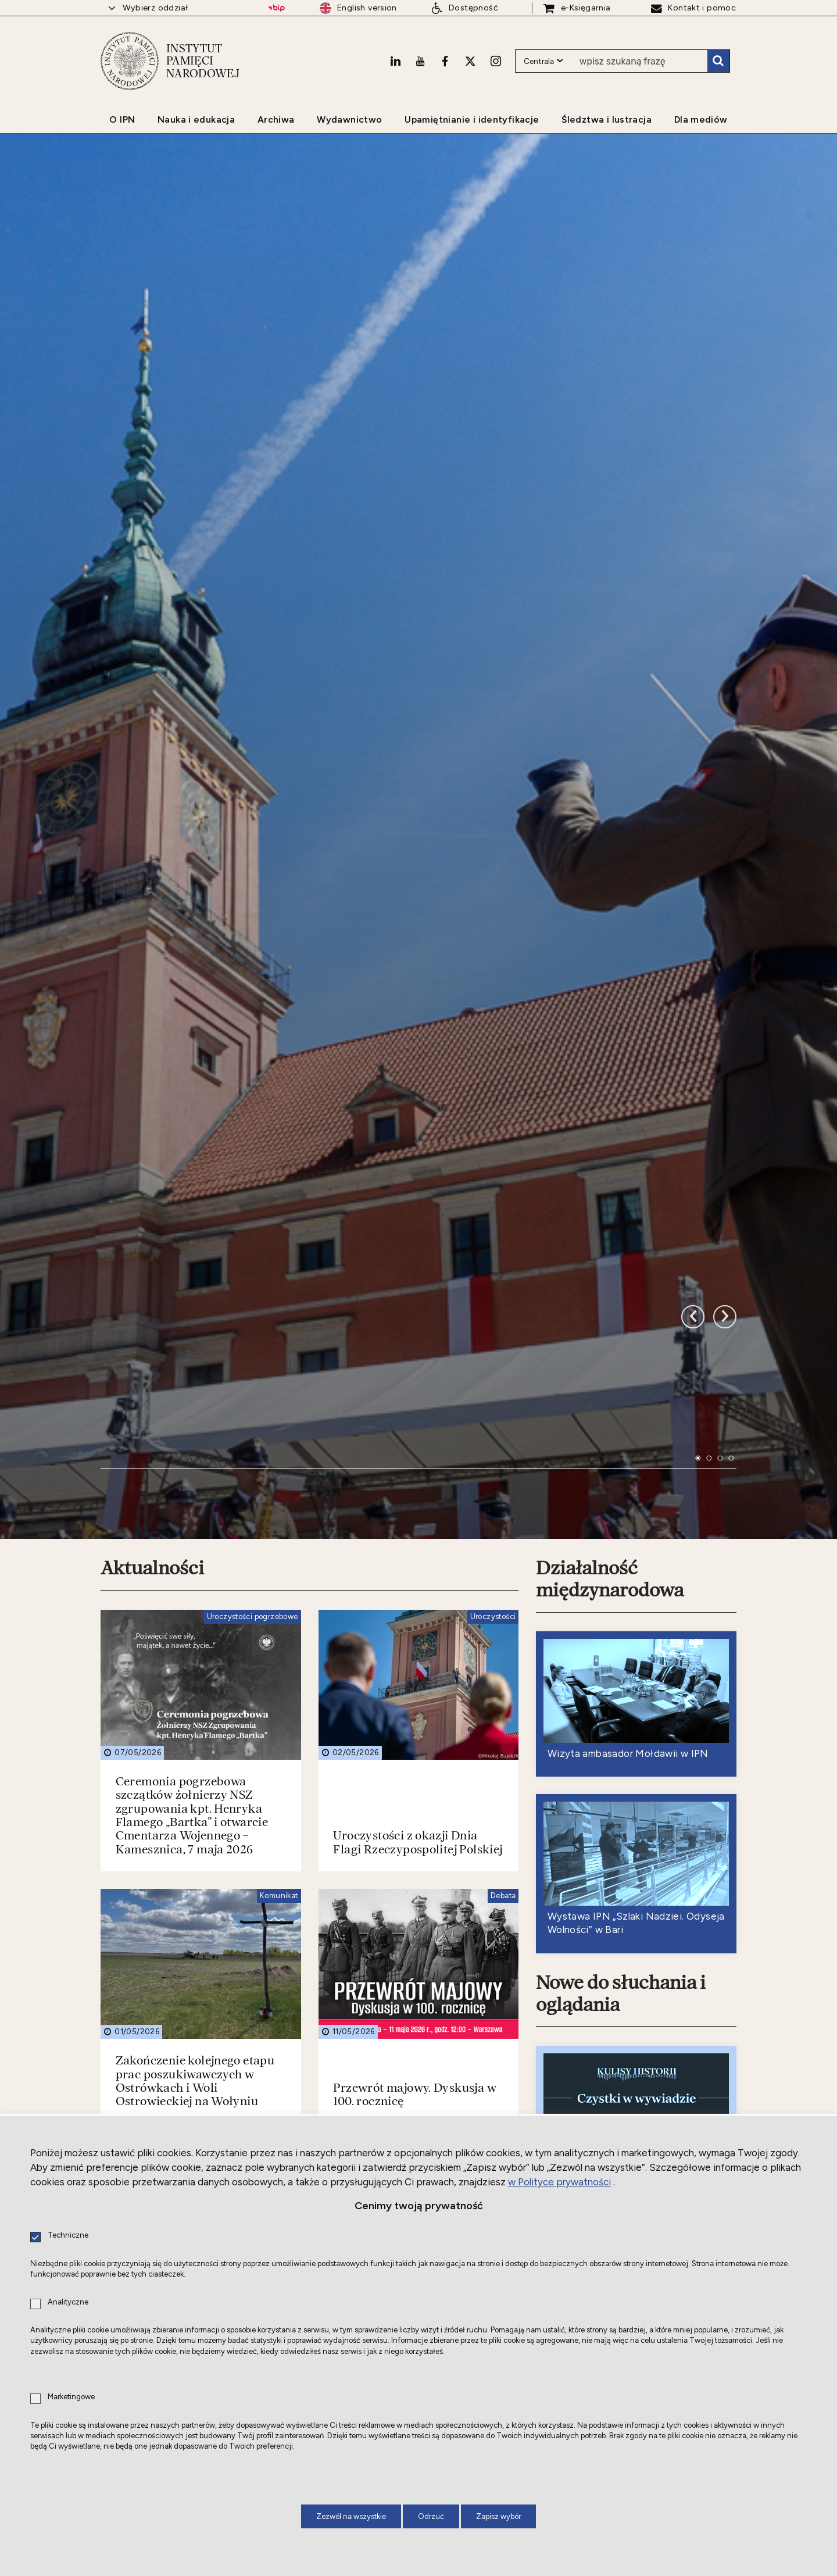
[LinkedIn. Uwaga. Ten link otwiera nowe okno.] (395, 61)
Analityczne (68, 2302)
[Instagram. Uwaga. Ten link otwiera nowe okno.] (496, 61)
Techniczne (68, 2235)
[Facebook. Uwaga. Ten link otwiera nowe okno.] (444, 61)
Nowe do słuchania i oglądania (621, 1498)
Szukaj (718, 61)
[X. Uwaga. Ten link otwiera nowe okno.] (470, 61)
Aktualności (152, 1073)
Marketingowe (71, 2397)
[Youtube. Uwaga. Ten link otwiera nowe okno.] (420, 61)
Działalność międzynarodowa (610, 1084)
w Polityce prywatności (559, 2182)
